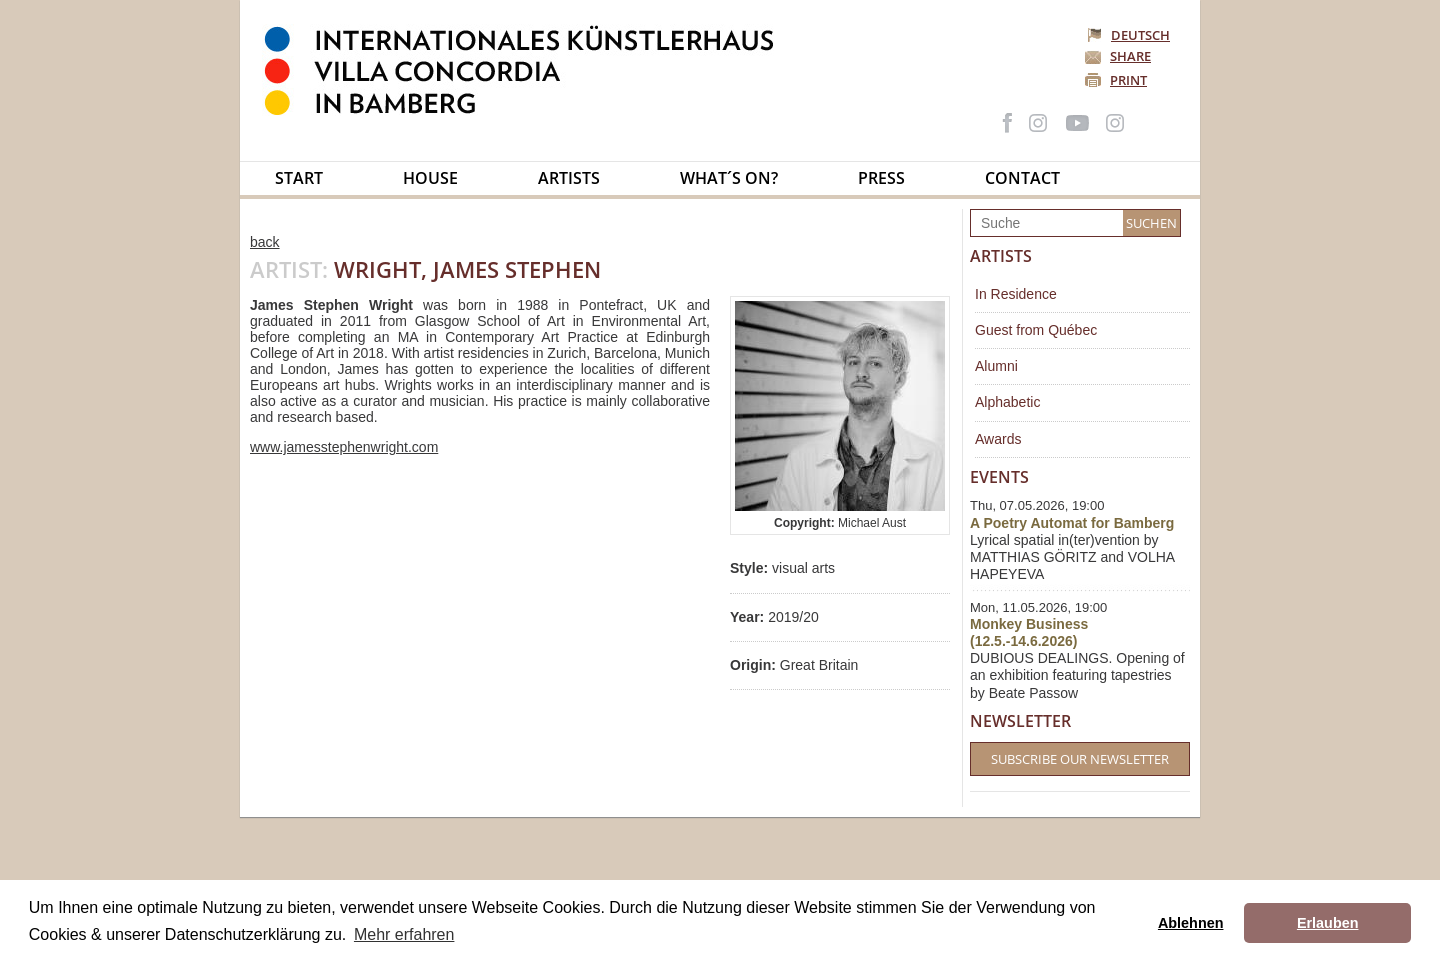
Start (299, 178)
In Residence (1016, 294)
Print (1128, 80)
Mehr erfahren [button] (404, 934)
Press (881, 178)
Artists (569, 178)
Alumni (996, 366)
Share (1130, 56)
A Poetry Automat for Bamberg (1072, 523)
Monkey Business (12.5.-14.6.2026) (1029, 632)
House (430, 178)
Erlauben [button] (1328, 923)
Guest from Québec (1036, 330)
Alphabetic (1007, 402)
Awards (998, 439)
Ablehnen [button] (1191, 923)
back (265, 242)
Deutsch (1130, 35)
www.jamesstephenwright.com (344, 447)
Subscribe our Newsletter (1080, 759)
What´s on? (729, 178)
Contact (1022, 178)
